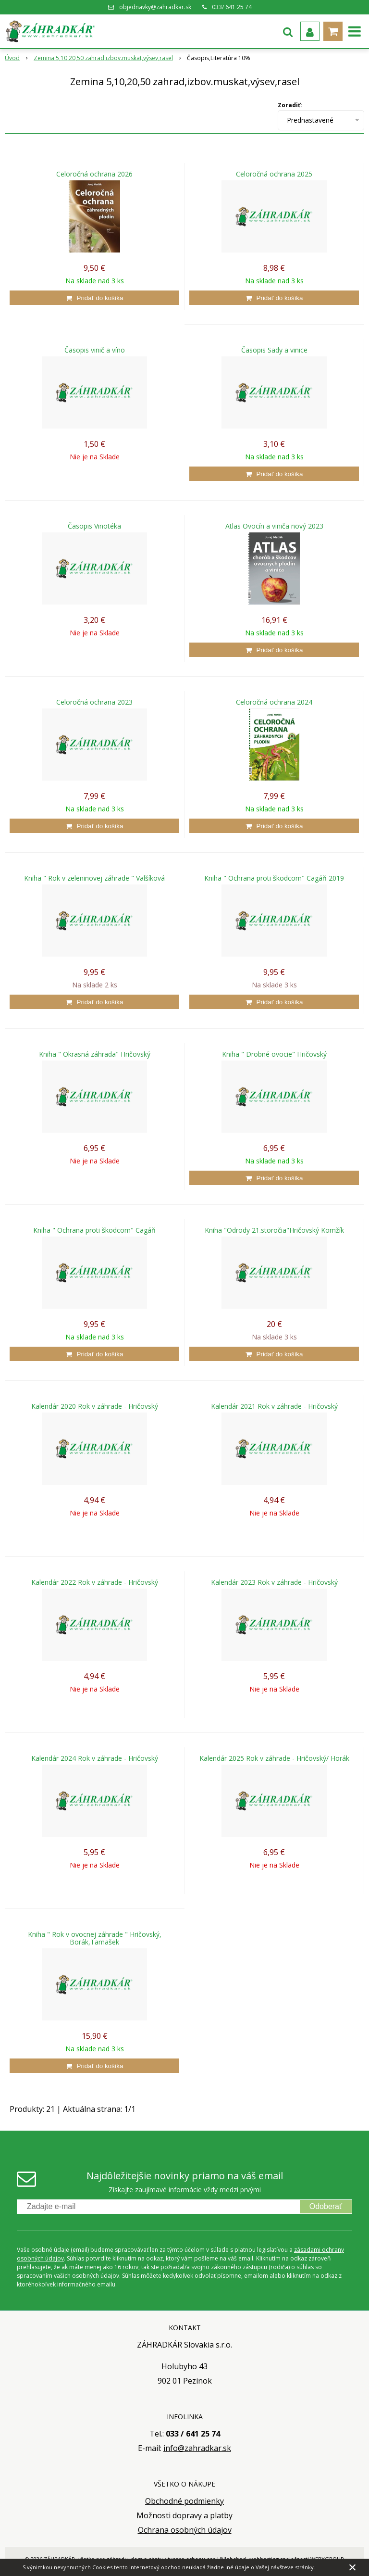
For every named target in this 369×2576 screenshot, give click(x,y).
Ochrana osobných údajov (185, 2530)
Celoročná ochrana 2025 (274, 174)
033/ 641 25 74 (232, 7)
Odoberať (325, 2206)
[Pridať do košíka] (94, 297)
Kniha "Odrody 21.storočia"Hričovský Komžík (274, 1230)
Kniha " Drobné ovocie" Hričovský (274, 1054)
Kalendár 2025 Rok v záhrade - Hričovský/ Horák (274, 1758)
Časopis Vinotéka (94, 526)
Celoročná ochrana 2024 (274, 702)
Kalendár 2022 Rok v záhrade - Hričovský (94, 1582)
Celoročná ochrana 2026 (94, 174)
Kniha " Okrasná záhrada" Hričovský (94, 1054)
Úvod (12, 58)
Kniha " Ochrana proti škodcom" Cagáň (94, 1230)
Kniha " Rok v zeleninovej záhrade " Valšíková (94, 878)
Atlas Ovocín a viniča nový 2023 (274, 526)
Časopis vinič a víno (94, 350)
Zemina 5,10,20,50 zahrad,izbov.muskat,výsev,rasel (103, 58)
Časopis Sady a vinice (274, 350)
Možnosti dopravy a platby (184, 2515)
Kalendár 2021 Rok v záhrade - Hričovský (274, 1406)
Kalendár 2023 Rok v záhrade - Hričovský (274, 1582)
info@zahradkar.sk (197, 2448)
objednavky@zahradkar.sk (155, 7)
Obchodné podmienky (184, 2501)
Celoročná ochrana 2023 (94, 702)
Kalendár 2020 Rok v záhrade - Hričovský (94, 1406)
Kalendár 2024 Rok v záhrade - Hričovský (94, 1758)
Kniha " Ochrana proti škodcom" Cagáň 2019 (274, 878)
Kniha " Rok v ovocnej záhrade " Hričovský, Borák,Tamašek (94, 1938)
